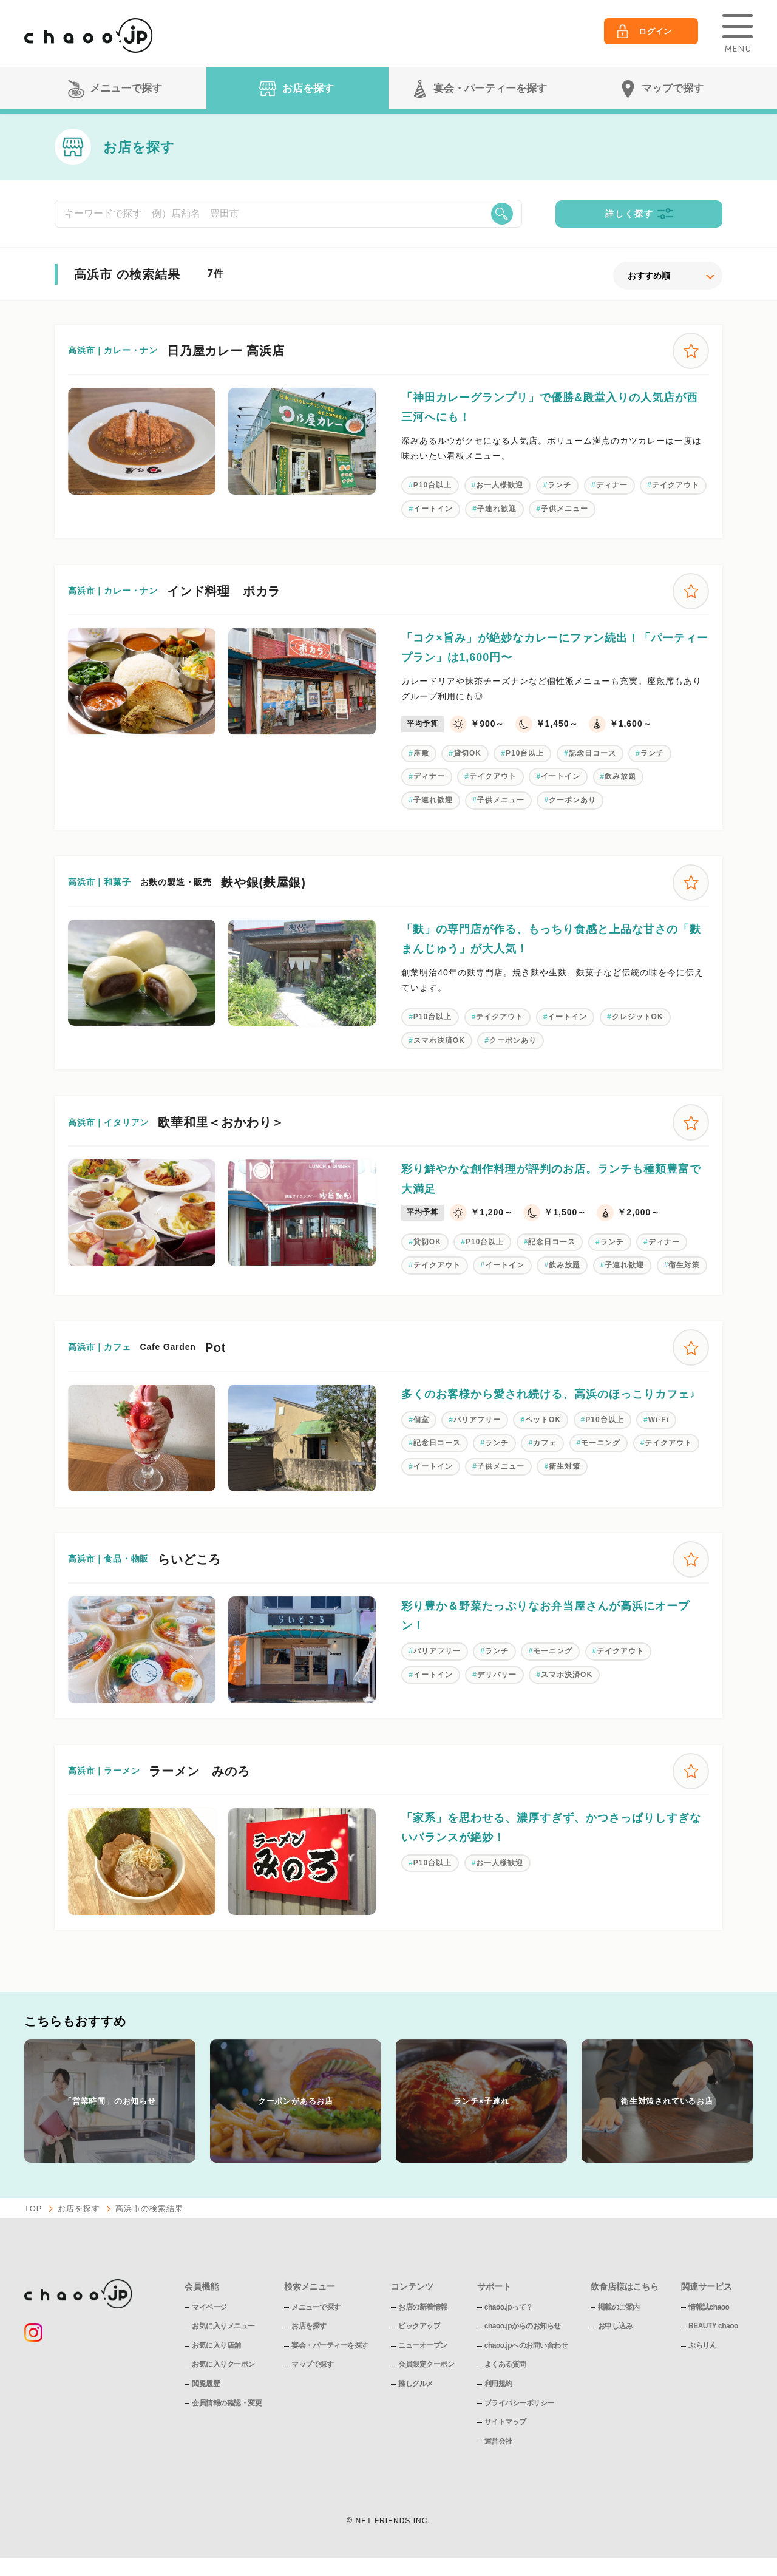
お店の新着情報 (422, 2307)
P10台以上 (432, 485)
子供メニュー (564, 508)
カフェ (545, 1443)
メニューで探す (316, 2307)
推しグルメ (415, 2383)
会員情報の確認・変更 (227, 2403)
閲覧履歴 (206, 2383)
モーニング (600, 1443)
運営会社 (498, 2441)
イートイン (433, 508)
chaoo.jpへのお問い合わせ (526, 2345)
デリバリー (497, 1674)
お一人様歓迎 (499, 485)
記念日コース (592, 753)
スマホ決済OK (439, 1040)
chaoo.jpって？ (508, 2307)
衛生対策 (684, 1265)
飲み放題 (620, 776)
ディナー (612, 485)
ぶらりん (702, 2345)
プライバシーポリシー (519, 2403)
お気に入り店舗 (216, 2345)
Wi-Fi (658, 1419)
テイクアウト (675, 485)
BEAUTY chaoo (713, 2326)
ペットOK (543, 1419)
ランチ (559, 485)
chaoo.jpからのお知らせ (522, 2326)
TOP (33, 2208)
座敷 (421, 753)
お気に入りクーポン (223, 2364)
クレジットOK (637, 1016)
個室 (421, 1419)
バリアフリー (477, 1419)
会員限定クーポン (426, 2364)
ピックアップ (419, 2326)
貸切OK (467, 753)
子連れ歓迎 (497, 508)
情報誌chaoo (708, 2307)
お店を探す (79, 2208)
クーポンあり (572, 800)
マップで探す (312, 2364)
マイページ (209, 2307)
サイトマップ (505, 2422)
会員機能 (202, 2286)
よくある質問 (505, 2364)
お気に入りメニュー (223, 2326)
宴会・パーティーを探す (329, 2345)
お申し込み (615, 2326)
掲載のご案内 (619, 2307)
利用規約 (498, 2383)
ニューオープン (422, 2345)
